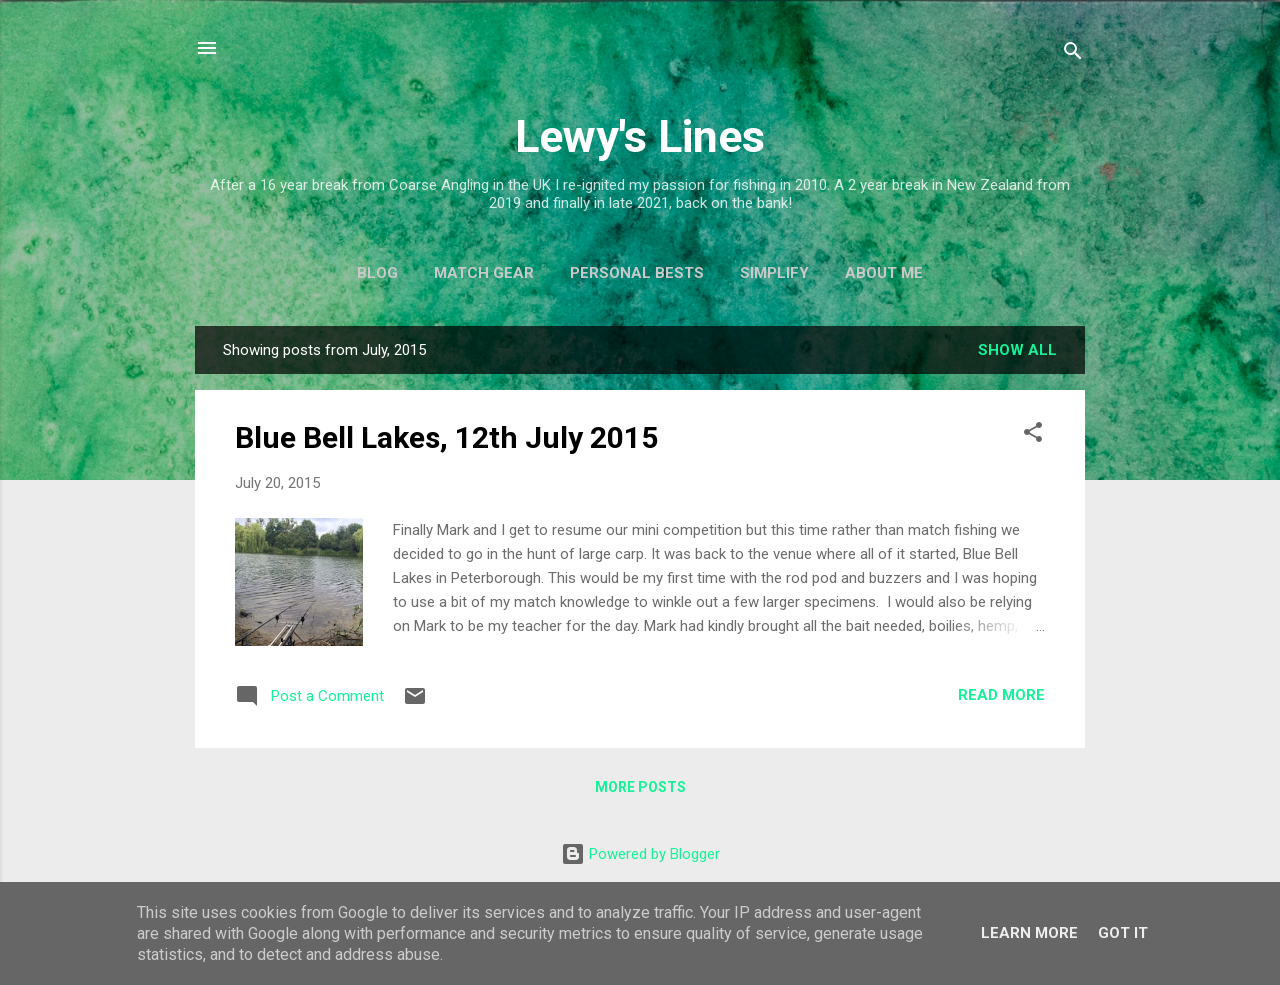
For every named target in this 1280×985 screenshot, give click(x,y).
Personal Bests (637, 273)
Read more (1001, 695)
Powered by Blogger (640, 854)
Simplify (774, 273)
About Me (884, 273)
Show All (1017, 350)
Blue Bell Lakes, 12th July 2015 (446, 437)
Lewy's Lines (640, 136)
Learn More (1029, 933)
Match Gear (484, 273)
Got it (1123, 933)
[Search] (1073, 54)
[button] (1033, 435)
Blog (377, 273)
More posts (640, 787)
